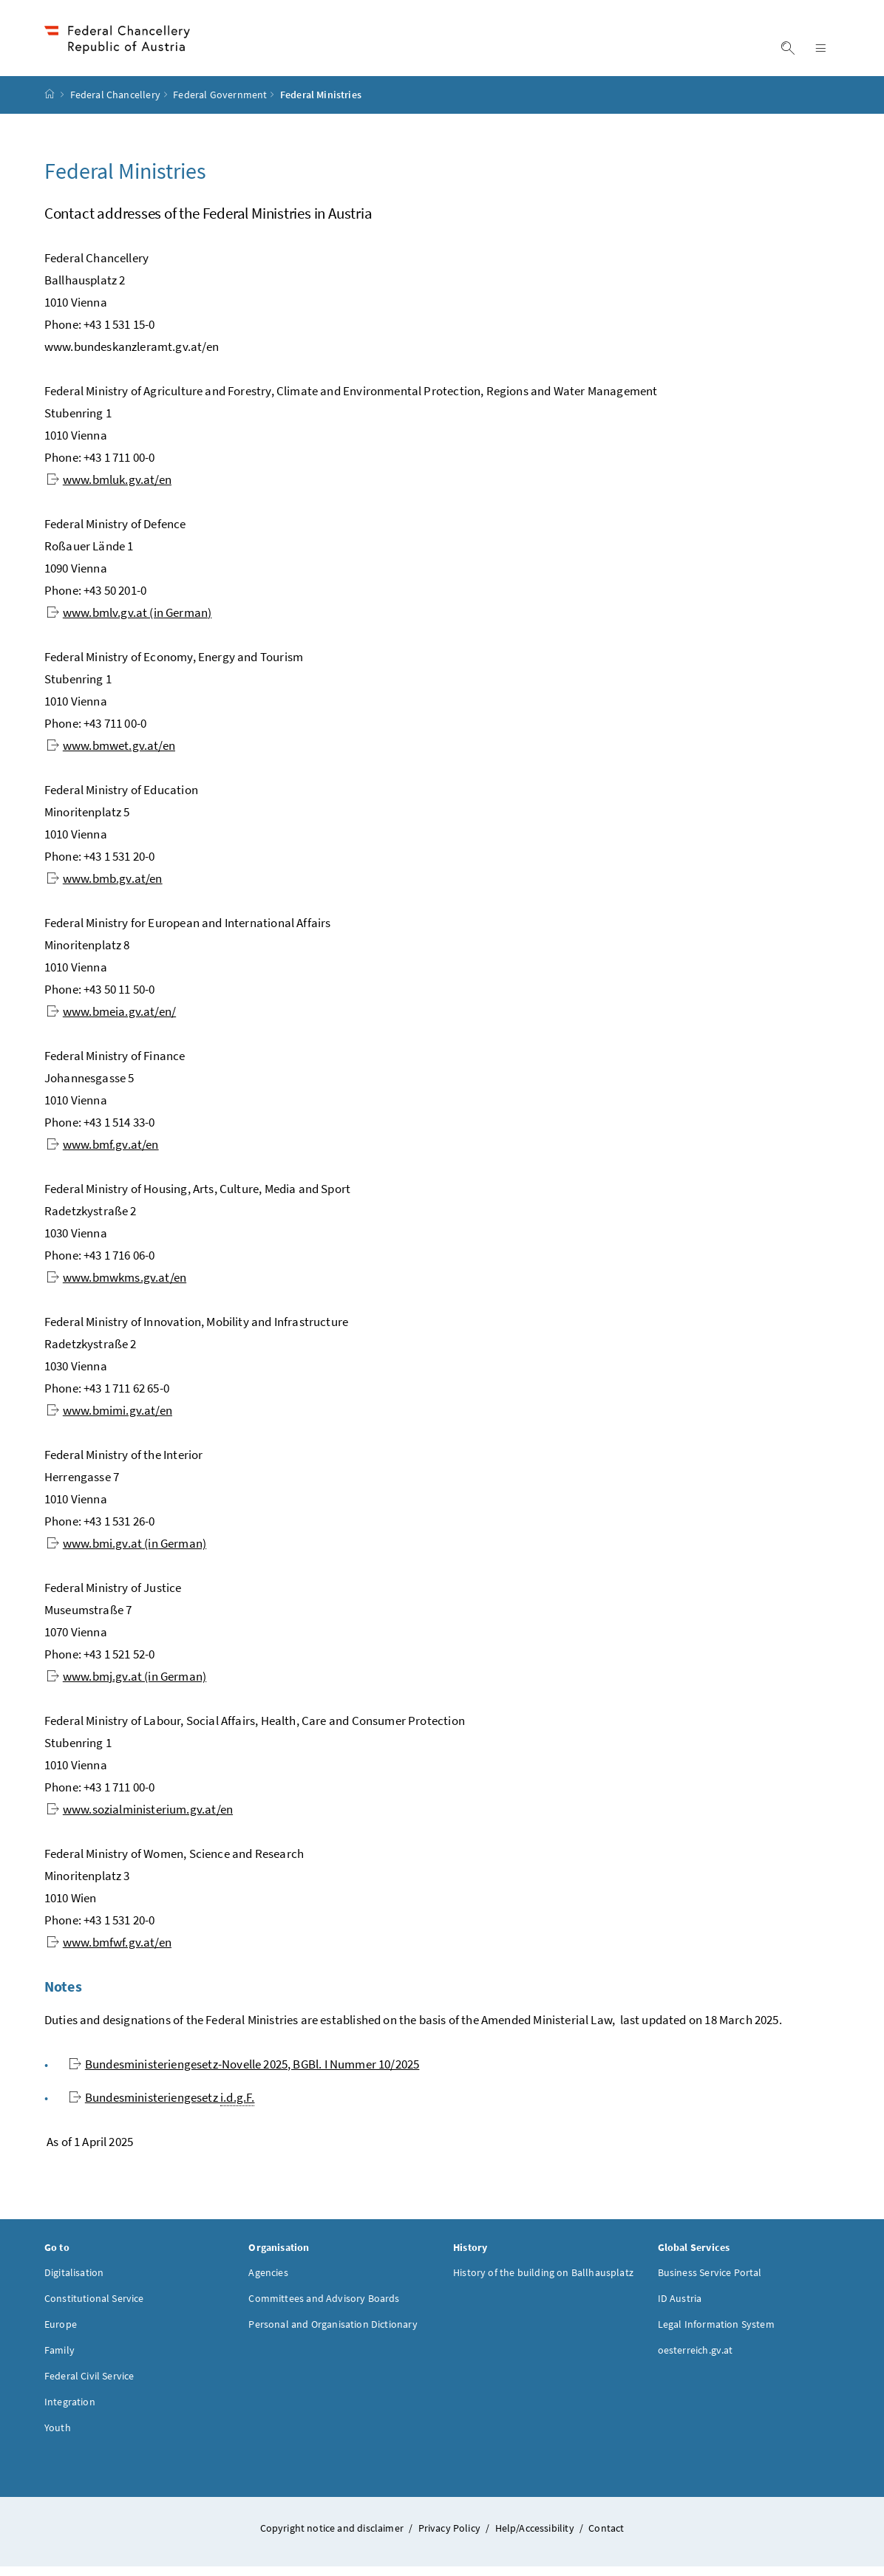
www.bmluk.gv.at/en (109, 488)
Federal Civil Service (89, 2384)
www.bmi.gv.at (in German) (126, 1552)
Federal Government (220, 104)
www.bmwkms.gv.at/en (116, 1286)
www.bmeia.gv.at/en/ (111, 1020)
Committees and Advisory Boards (323, 2307)
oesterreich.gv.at (695, 2358)
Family (59, 2358)
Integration (69, 2410)
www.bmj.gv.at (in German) (126, 1685)
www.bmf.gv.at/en (103, 1153)
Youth (57, 2436)
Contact (606, 2536)
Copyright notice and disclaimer (333, 2536)
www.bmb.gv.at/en (105, 887)
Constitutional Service (94, 2307)
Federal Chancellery (115, 104)
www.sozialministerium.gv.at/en (140, 1818)
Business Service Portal (710, 2281)
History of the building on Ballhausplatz (543, 2281)
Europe (60, 2333)
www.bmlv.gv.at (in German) (129, 621)
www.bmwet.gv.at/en (111, 754)
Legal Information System (716, 2333)
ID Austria (680, 2307)
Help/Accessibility (536, 2536)
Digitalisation (73, 2281)
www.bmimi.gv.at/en (109, 1419)
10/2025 (244, 2073)
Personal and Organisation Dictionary (332, 2333)
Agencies (268, 2281)
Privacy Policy (450, 2536)
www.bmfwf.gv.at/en (109, 1951)
